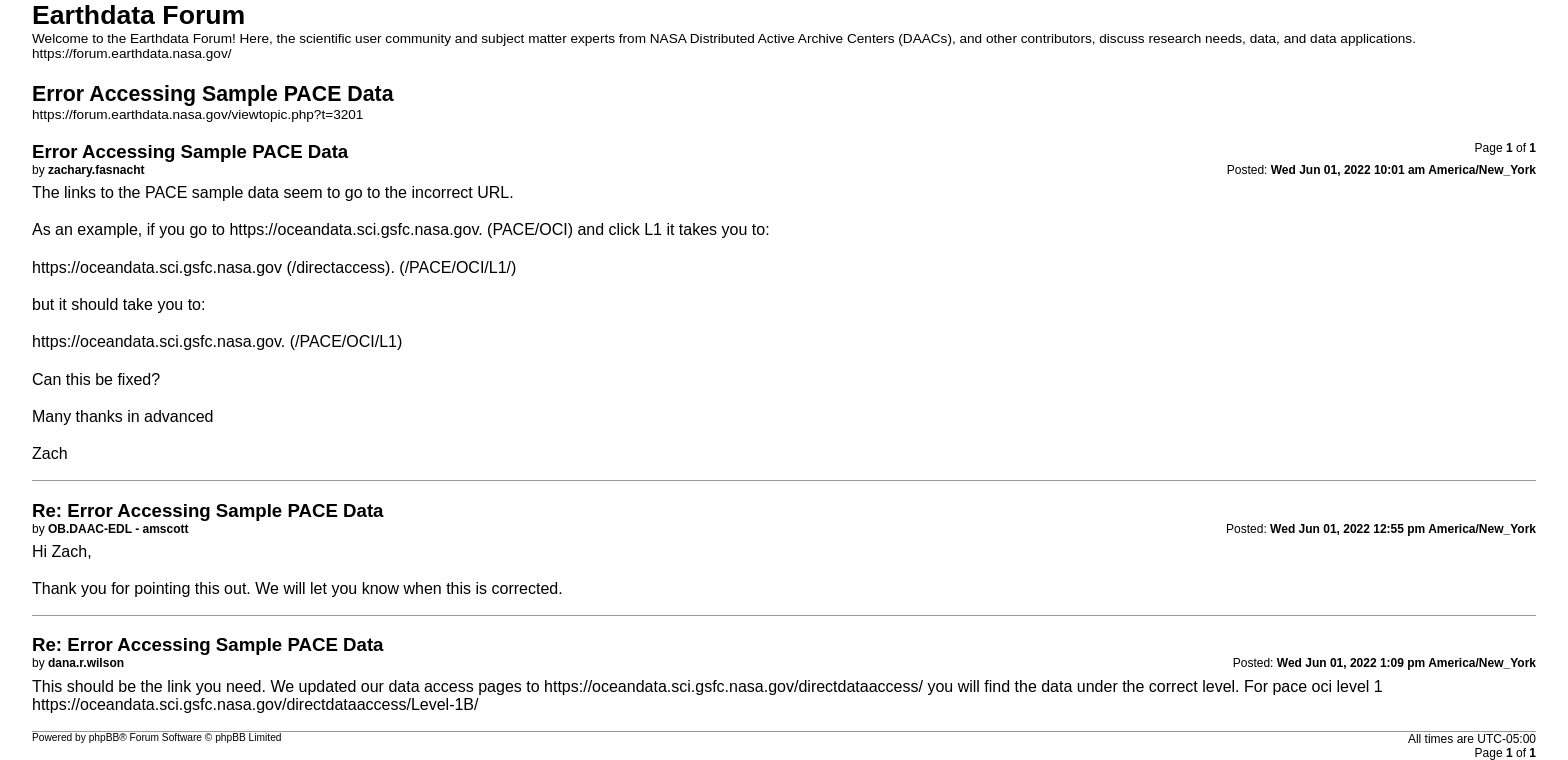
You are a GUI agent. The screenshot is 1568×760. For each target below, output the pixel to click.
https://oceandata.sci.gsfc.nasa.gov (353, 229)
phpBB (104, 737)
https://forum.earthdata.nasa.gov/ (132, 53)
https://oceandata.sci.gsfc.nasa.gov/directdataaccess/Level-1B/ (255, 704)
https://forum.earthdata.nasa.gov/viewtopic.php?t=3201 (197, 114)
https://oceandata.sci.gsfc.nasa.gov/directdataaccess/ (733, 686)
